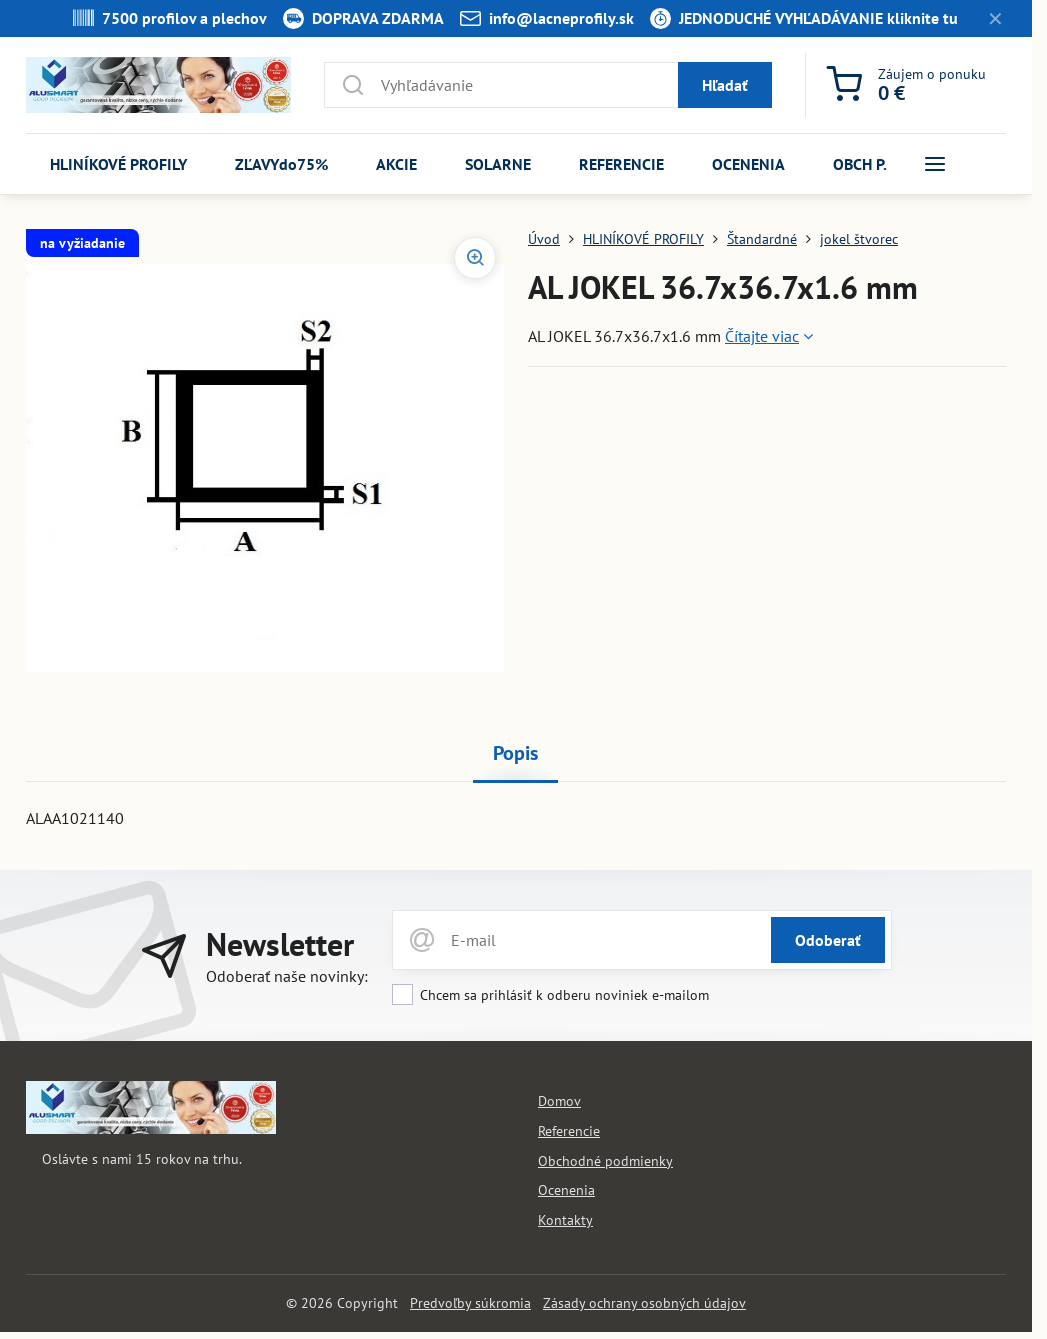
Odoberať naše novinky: (287, 976)
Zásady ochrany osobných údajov (644, 1303)
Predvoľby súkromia (470, 1303)
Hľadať (725, 85)
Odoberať (828, 940)
